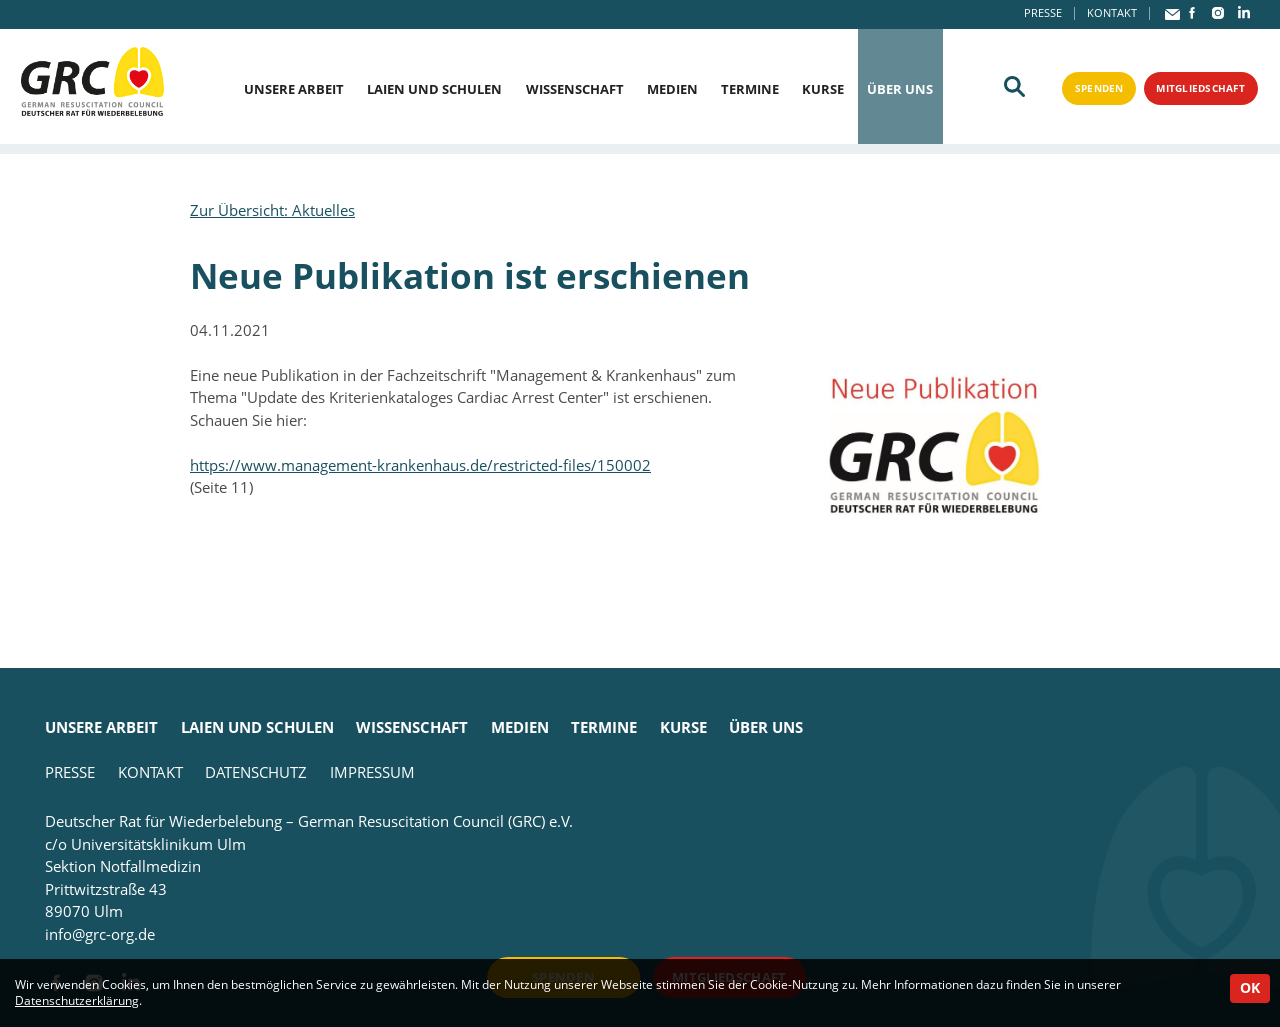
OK (1250, 988)
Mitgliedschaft (1195, 88)
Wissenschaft (575, 89)
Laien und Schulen (434, 89)
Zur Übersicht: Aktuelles (272, 210)
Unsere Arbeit (294, 89)
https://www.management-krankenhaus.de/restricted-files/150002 (420, 465)
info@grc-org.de (100, 934)
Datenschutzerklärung (77, 1000)
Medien (672, 89)
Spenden (1086, 88)
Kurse (823, 89)
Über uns (900, 89)
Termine (750, 89)
